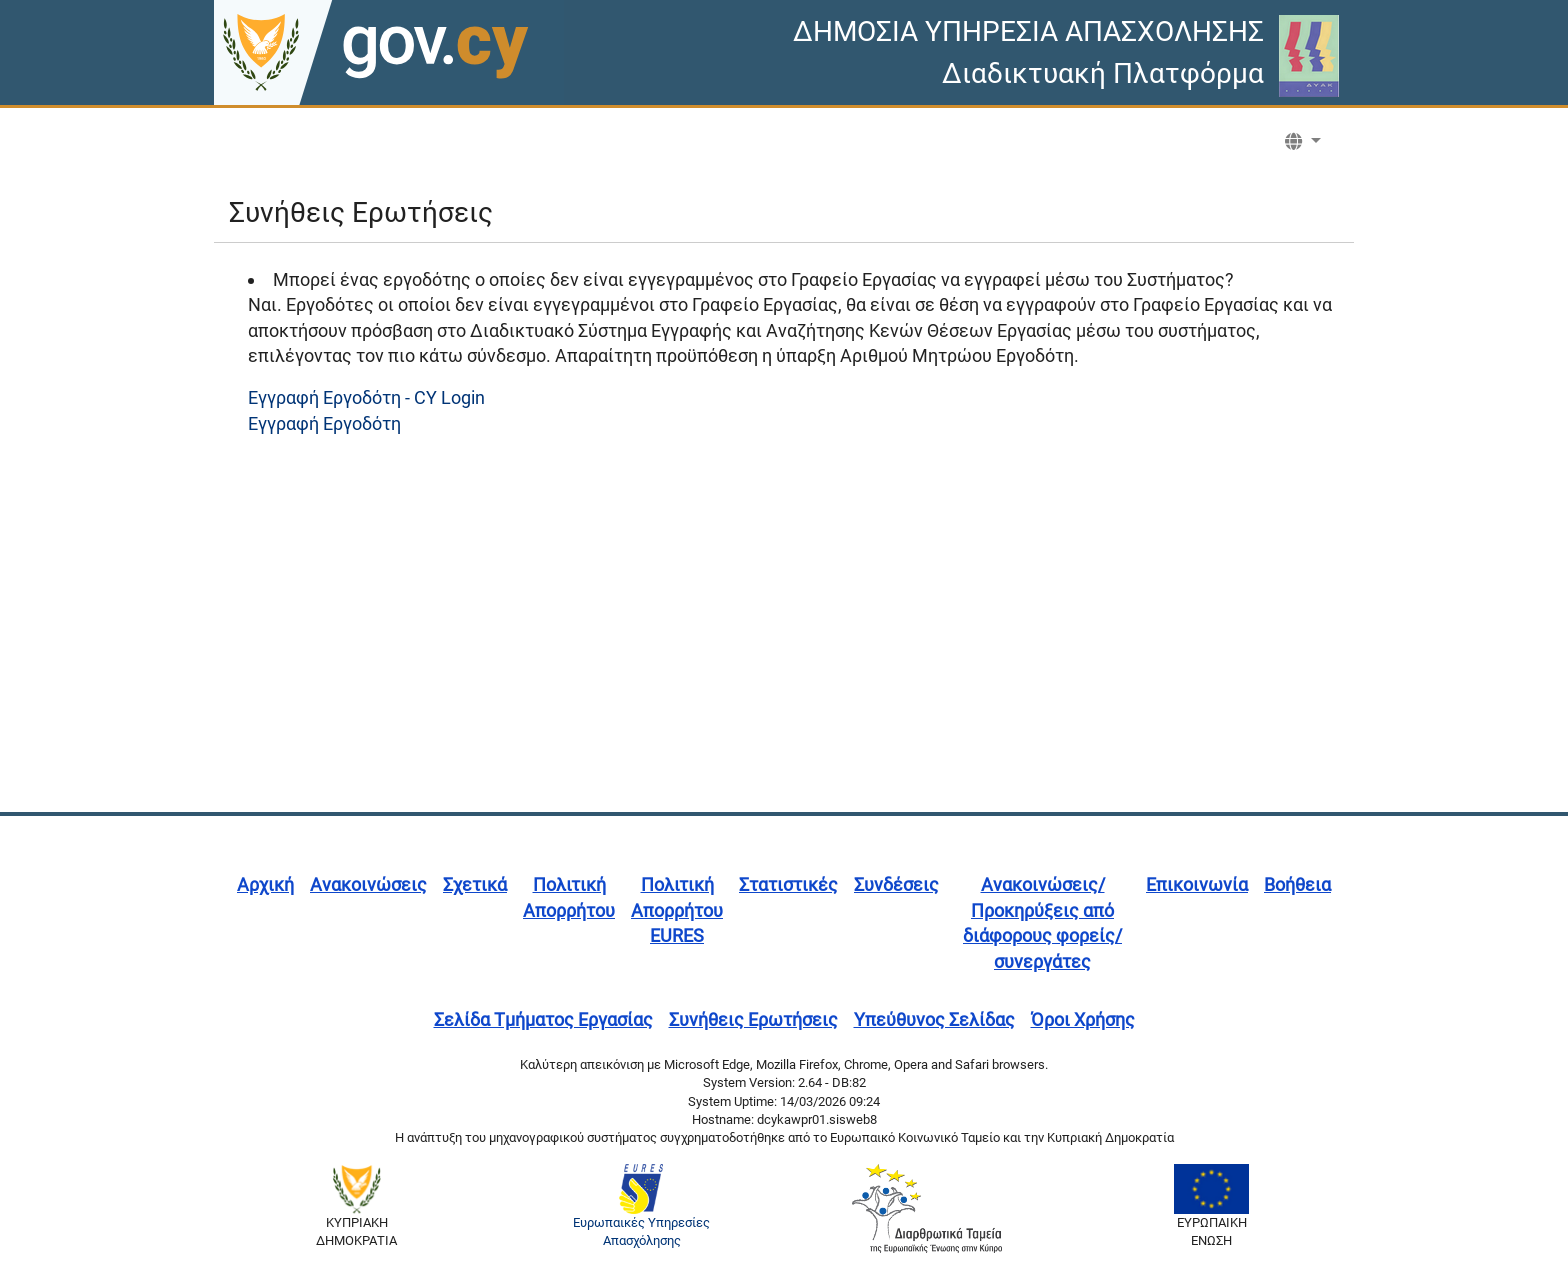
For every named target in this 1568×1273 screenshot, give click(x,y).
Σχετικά (475, 884)
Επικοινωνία (1197, 884)
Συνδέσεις (896, 884)
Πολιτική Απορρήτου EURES (677, 910)
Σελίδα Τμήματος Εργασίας (543, 1019)
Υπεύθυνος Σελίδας (934, 1019)
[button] (1303, 142)
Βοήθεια (1297, 884)
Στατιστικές (788, 884)
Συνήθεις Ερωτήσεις (753, 1019)
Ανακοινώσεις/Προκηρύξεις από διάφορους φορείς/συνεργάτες (1042, 923)
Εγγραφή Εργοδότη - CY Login (366, 397)
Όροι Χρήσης (1083, 1019)
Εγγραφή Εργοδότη (324, 423)
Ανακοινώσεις (368, 884)
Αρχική (265, 884)
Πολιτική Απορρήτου (569, 897)
